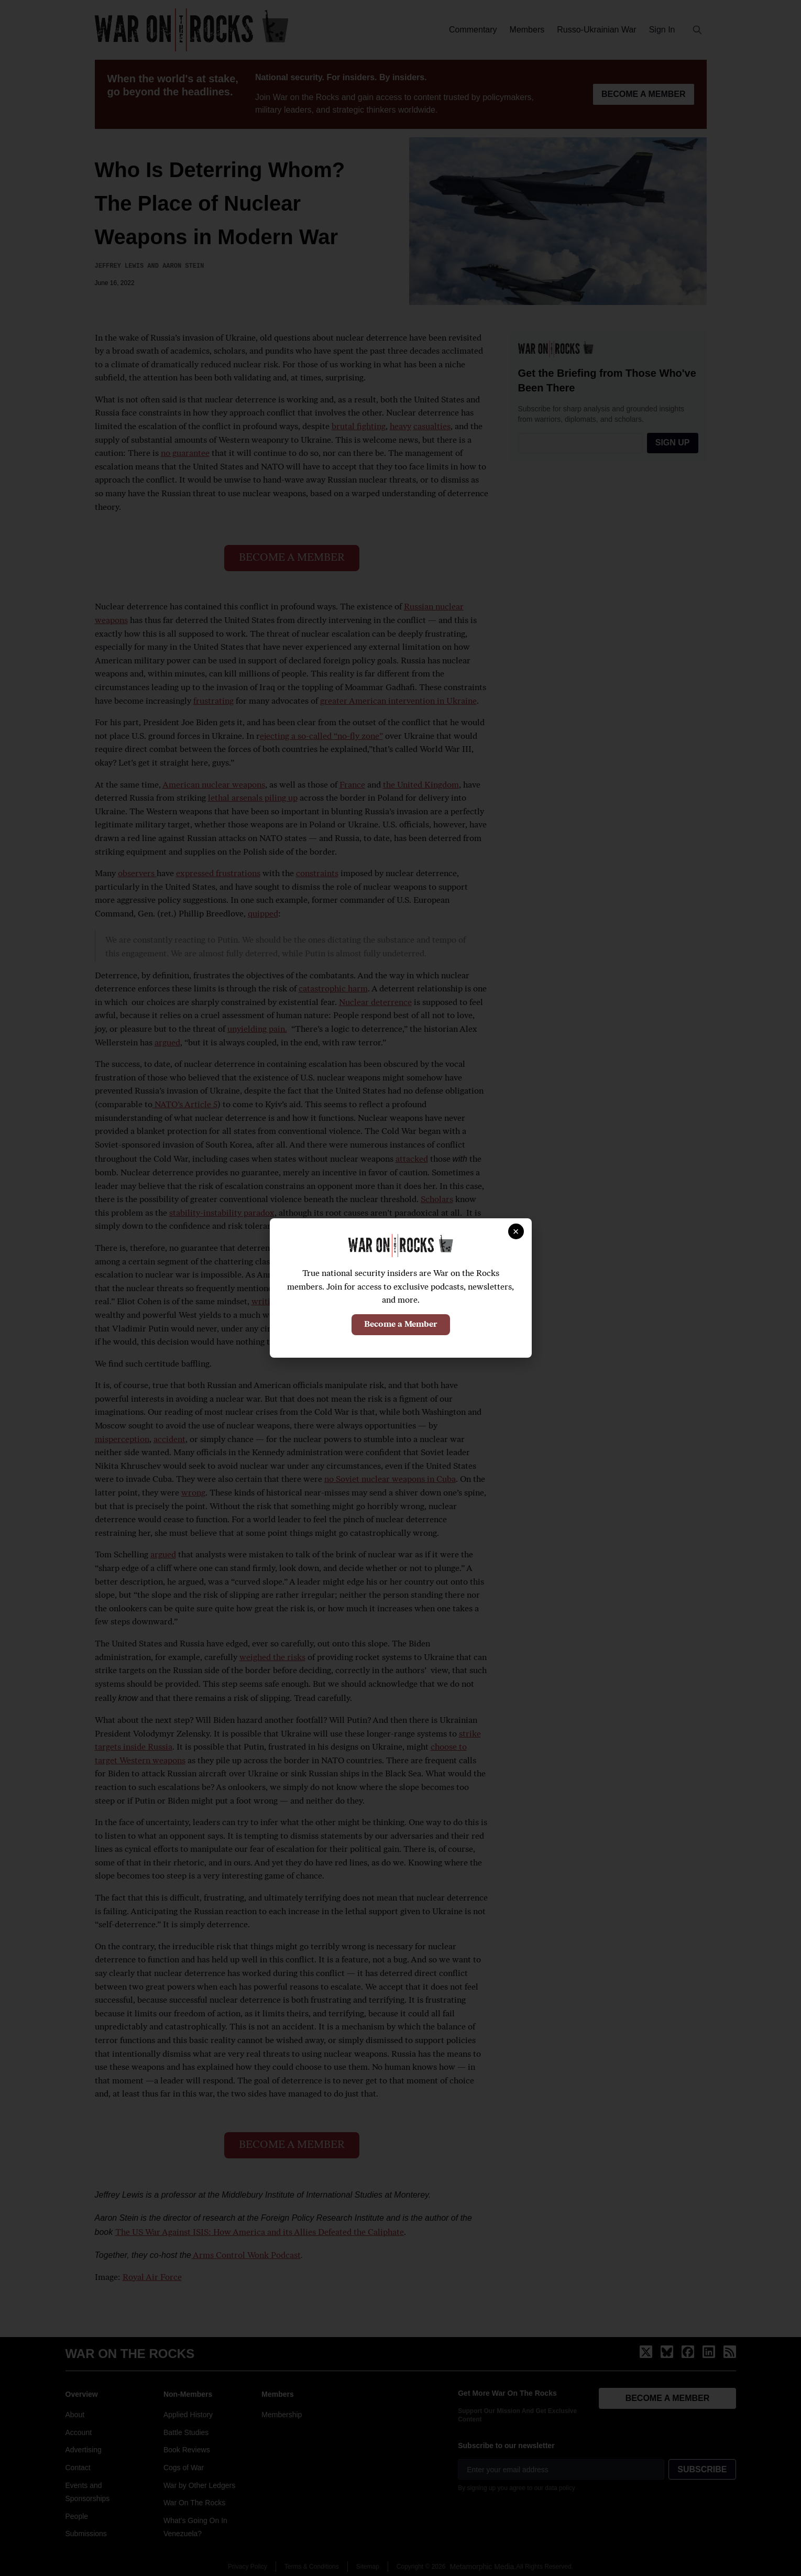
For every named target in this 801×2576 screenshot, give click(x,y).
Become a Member (400, 1324)
